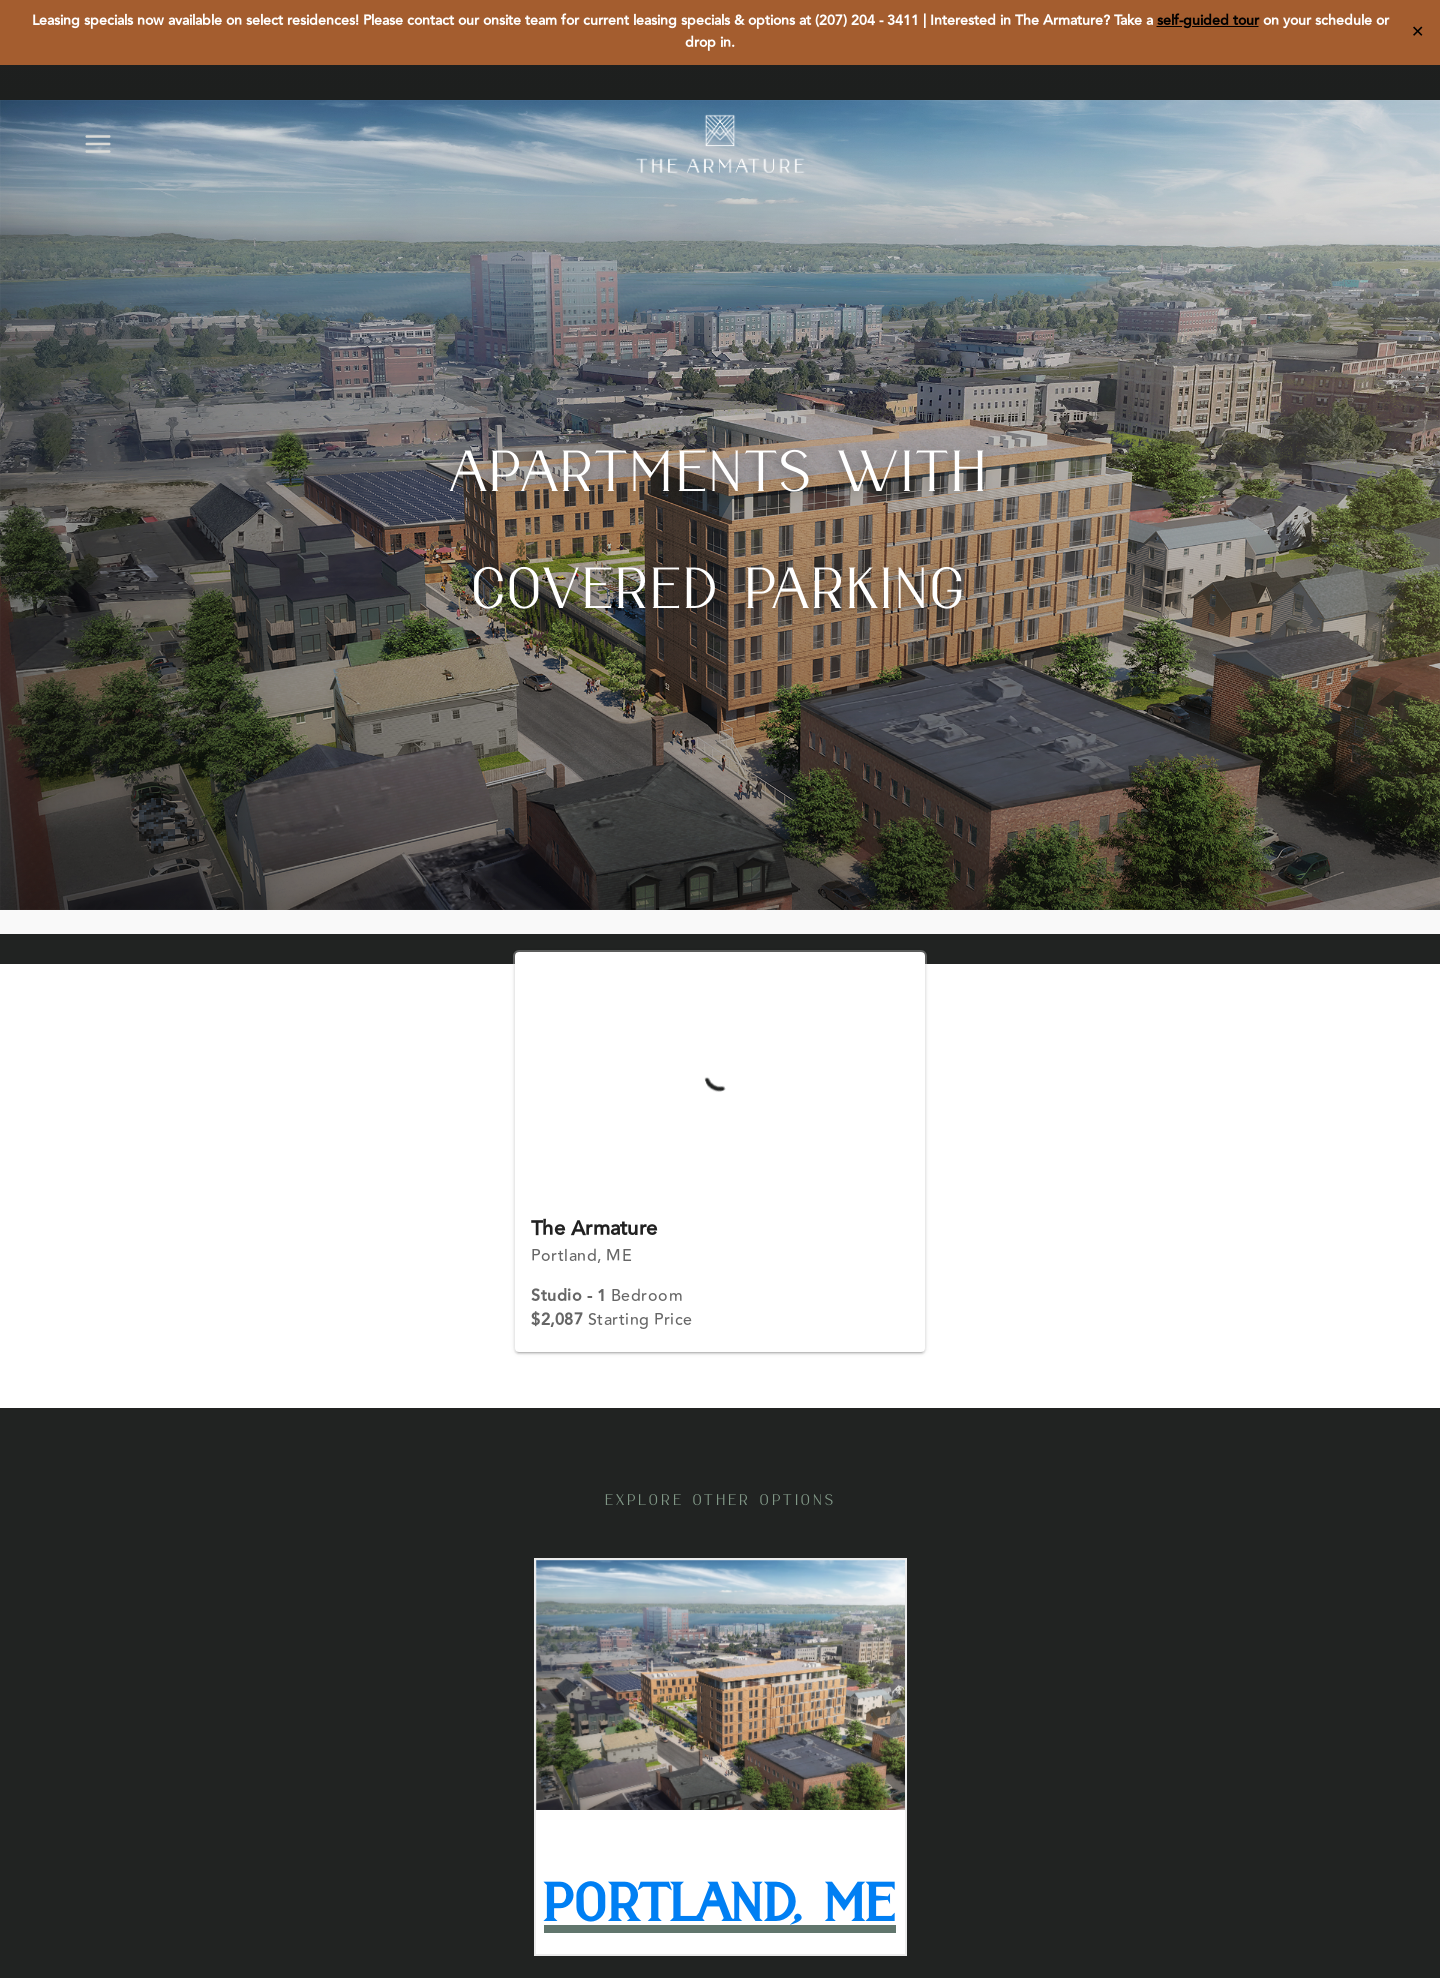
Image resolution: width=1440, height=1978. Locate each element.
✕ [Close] (1418, 32)
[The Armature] (720, 144)
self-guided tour (1208, 21)
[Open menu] (108, 143)
